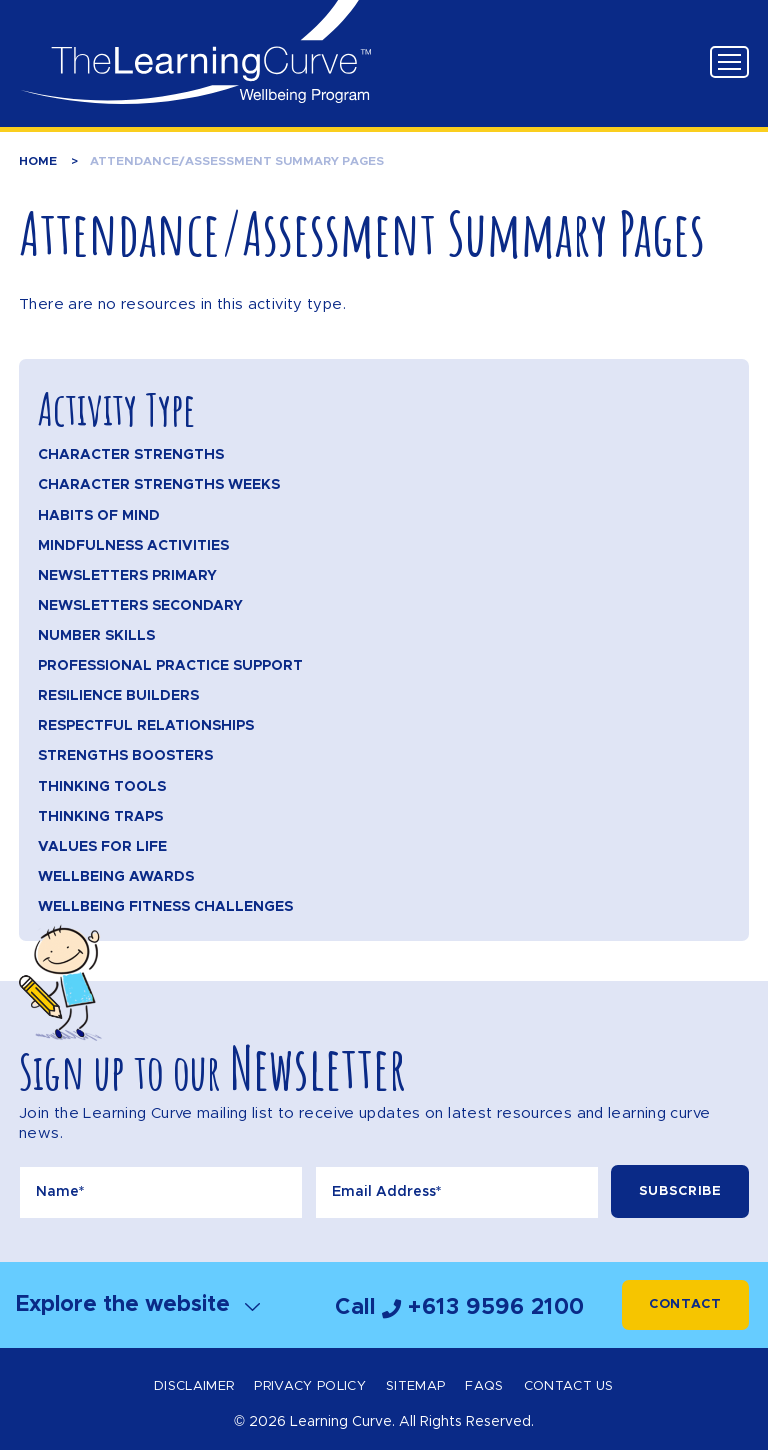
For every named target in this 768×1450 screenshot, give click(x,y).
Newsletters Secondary (140, 606)
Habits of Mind (99, 516)
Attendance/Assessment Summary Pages (237, 161)
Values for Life (102, 847)
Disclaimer (194, 1386)
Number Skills (96, 636)
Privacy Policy (310, 1386)
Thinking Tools (102, 787)
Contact (685, 1304)
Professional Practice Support (170, 666)
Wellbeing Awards (116, 877)
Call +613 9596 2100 (460, 1307)
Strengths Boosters (125, 756)
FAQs (484, 1386)
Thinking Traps (100, 817)
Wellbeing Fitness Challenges (165, 907)
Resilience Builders (118, 696)
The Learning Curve (195, 52)
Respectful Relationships (146, 726)
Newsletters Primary (127, 576)
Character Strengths (131, 455)
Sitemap (415, 1386)
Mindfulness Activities (133, 546)
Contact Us (569, 1386)
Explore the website (138, 1304)
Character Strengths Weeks (159, 485)
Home (38, 161)
